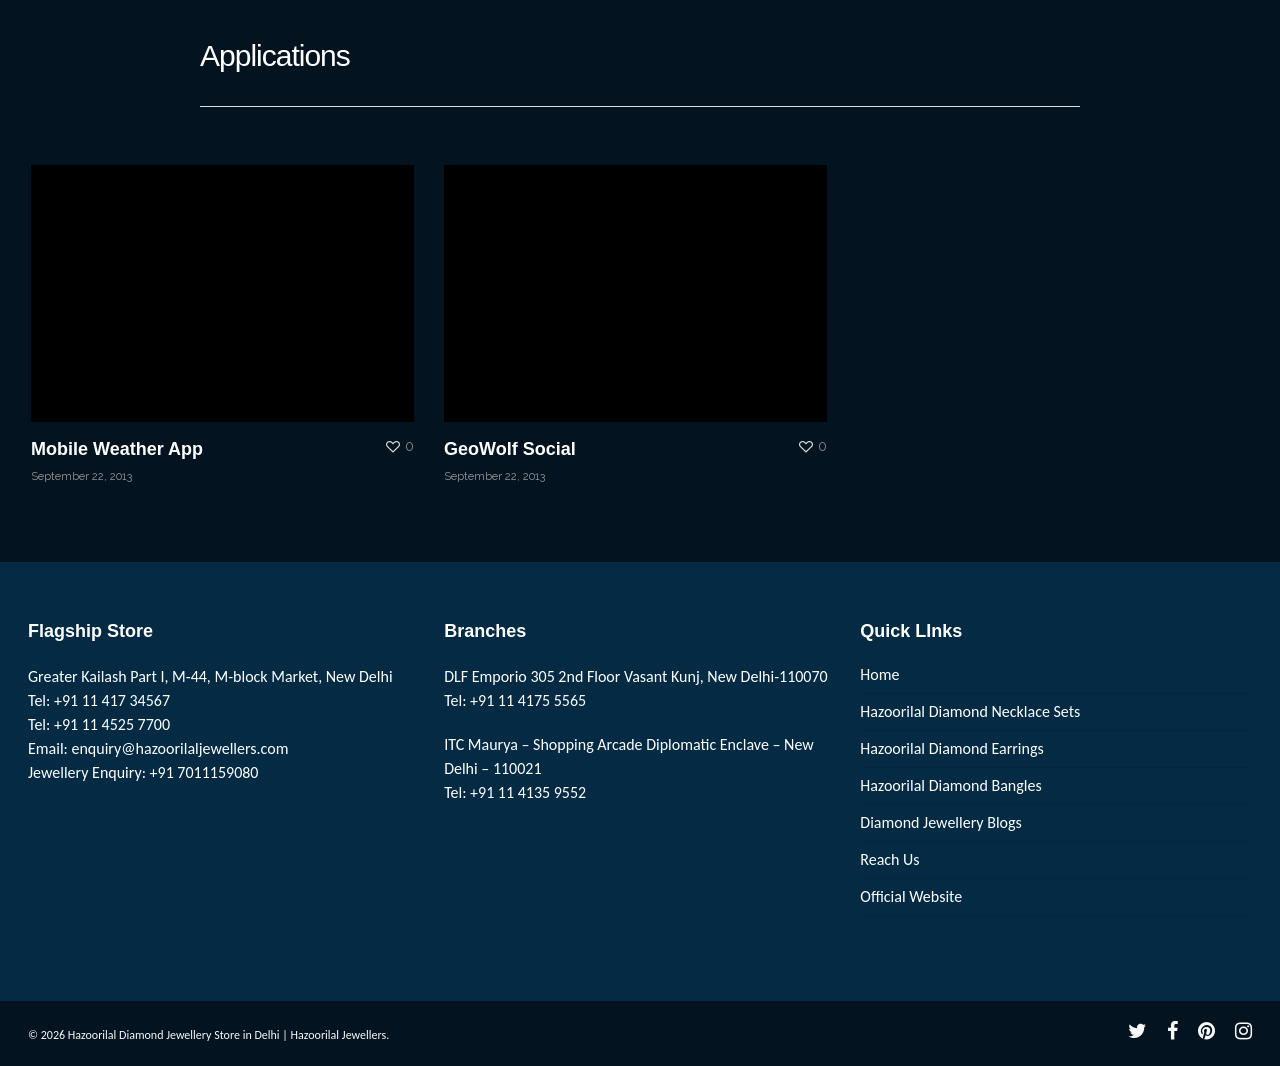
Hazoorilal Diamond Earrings (951, 748)
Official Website (911, 896)
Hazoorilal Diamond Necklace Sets (970, 711)
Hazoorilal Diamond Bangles (950, 785)
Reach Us (889, 859)
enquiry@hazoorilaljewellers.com (180, 748)
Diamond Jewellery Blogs (941, 822)
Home (879, 674)
